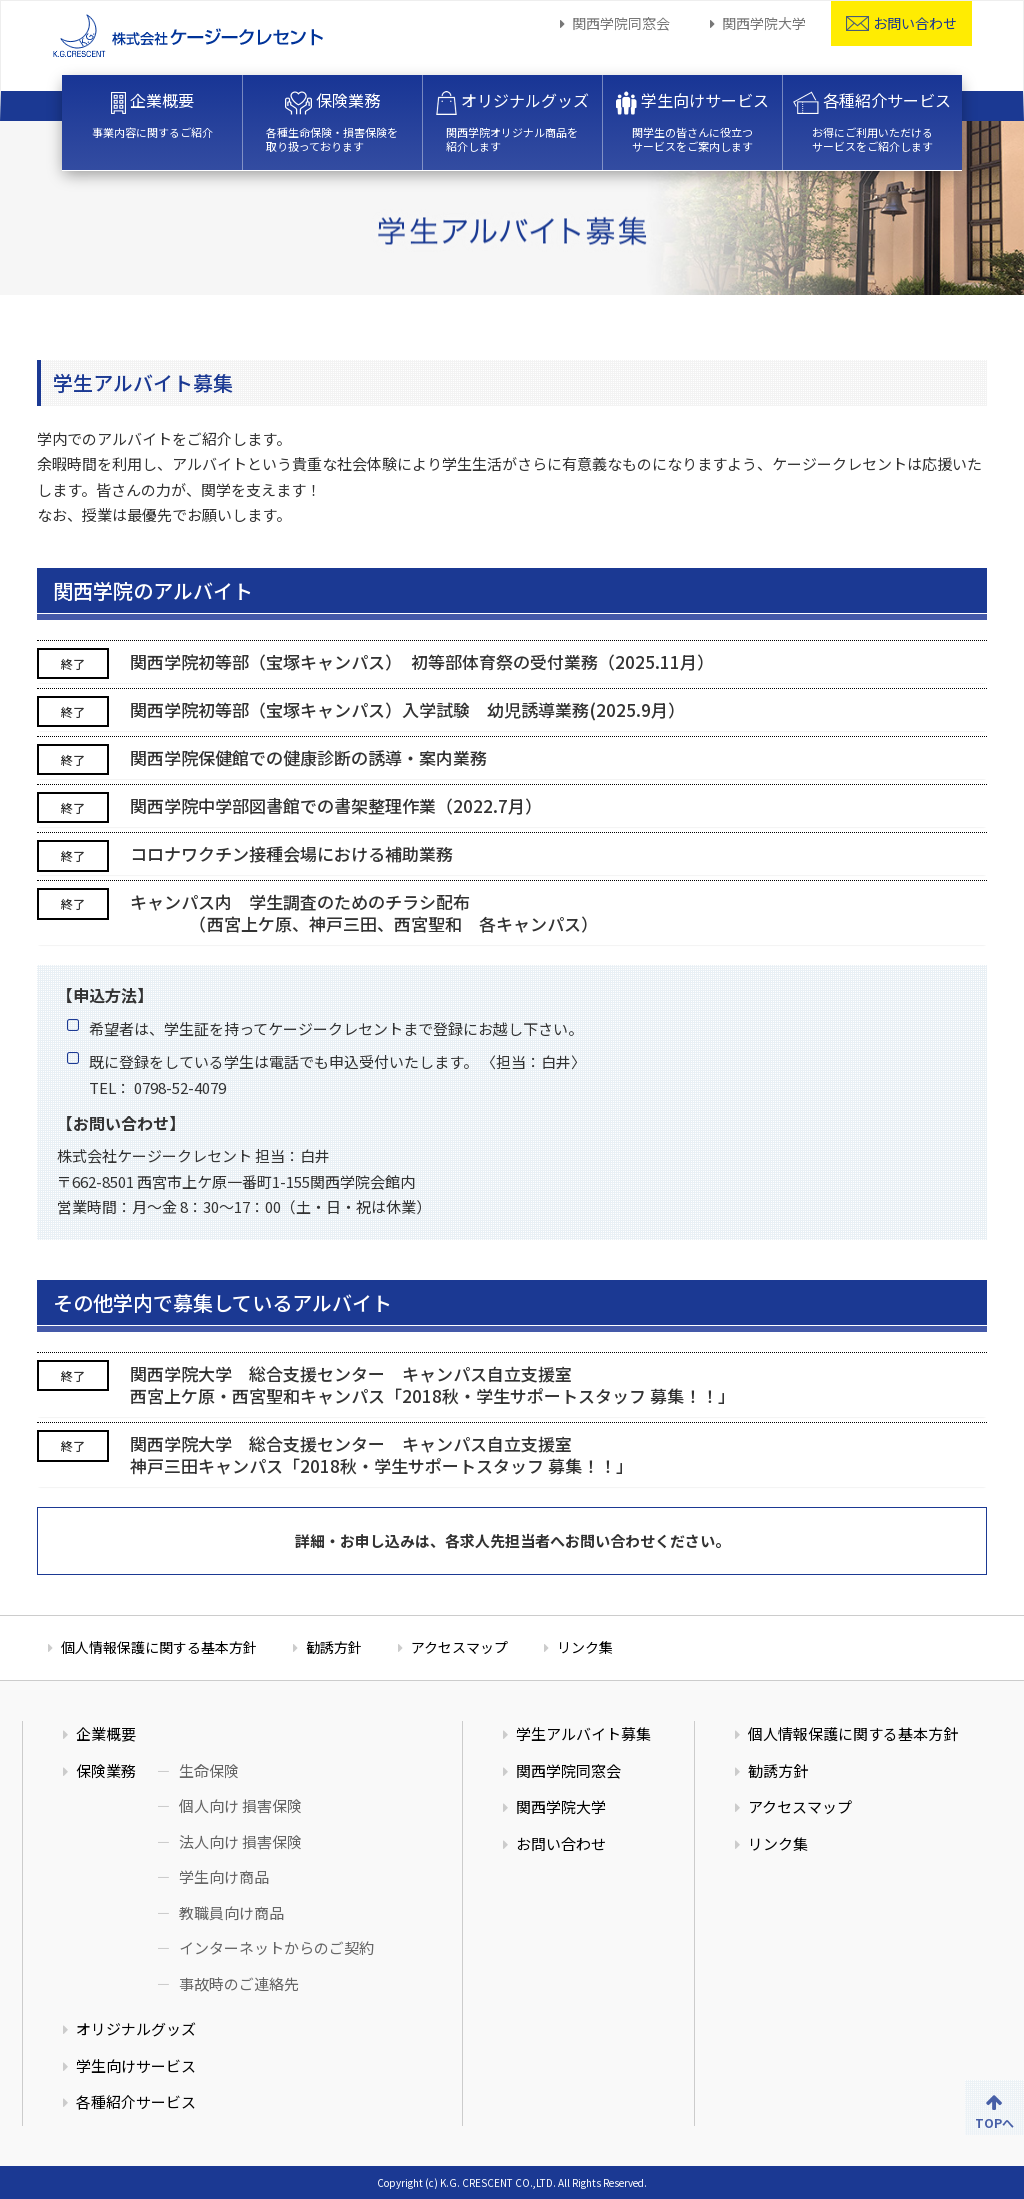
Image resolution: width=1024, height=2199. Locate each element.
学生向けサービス (692, 121)
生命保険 (209, 1770)
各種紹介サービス (872, 121)
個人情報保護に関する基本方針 (159, 1647)
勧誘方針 (334, 1647)
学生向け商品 (224, 1876)
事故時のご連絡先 (239, 1983)
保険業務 (332, 121)
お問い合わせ (901, 23)
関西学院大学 (764, 23)
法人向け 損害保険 (240, 1841)
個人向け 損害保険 (240, 1805)
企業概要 (152, 114)
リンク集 (585, 1647)
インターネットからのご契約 (276, 1947)
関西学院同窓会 (621, 23)
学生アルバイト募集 (583, 1733)
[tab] (512, 661)
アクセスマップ (459, 1647)
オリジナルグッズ (512, 121)
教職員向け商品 (231, 1912)
